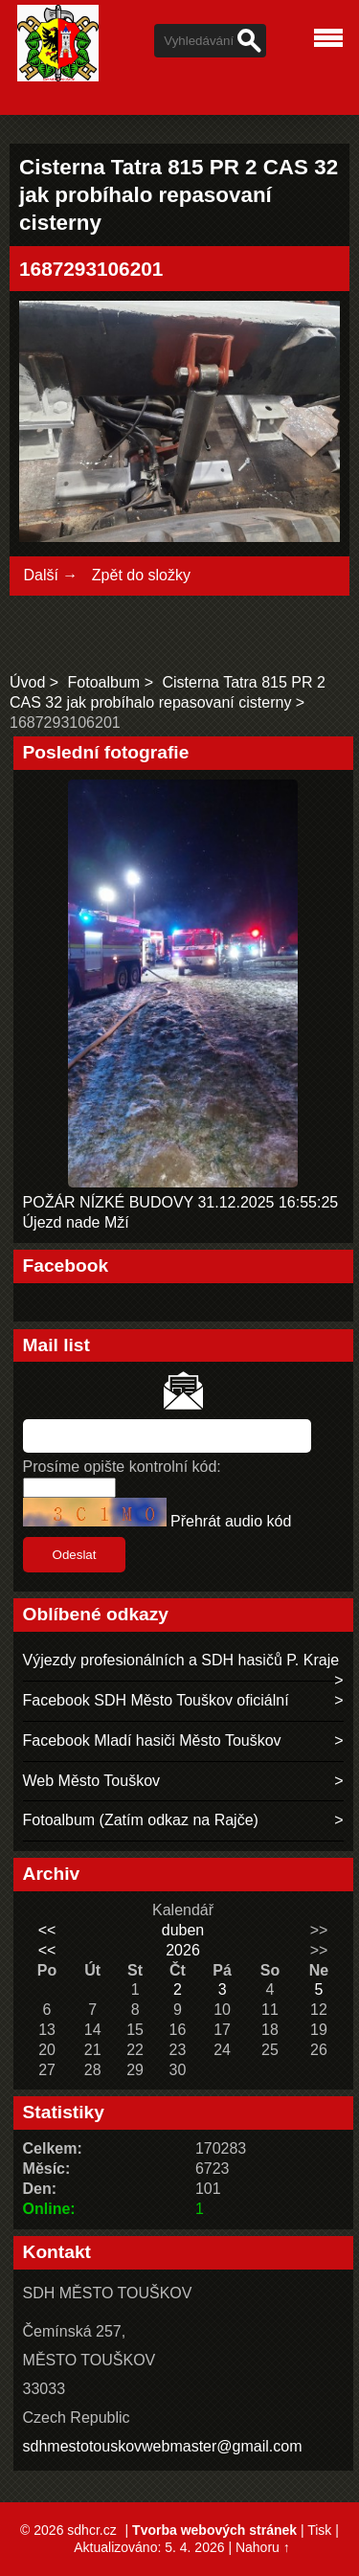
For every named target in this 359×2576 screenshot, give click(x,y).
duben (183, 1930)
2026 (183, 1950)
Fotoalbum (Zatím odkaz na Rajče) (140, 1820)
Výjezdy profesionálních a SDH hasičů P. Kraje (181, 1660)
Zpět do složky (141, 575)
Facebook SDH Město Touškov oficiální (156, 1700)
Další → (50, 575)
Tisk (319, 2530)
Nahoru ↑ (263, 2547)
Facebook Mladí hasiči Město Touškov (152, 1740)
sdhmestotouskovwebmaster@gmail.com (163, 2446)
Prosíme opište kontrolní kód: (122, 1466)
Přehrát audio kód (230, 1521)
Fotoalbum (104, 682)
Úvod (27, 682)
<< (47, 1930)
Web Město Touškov (91, 1781)
